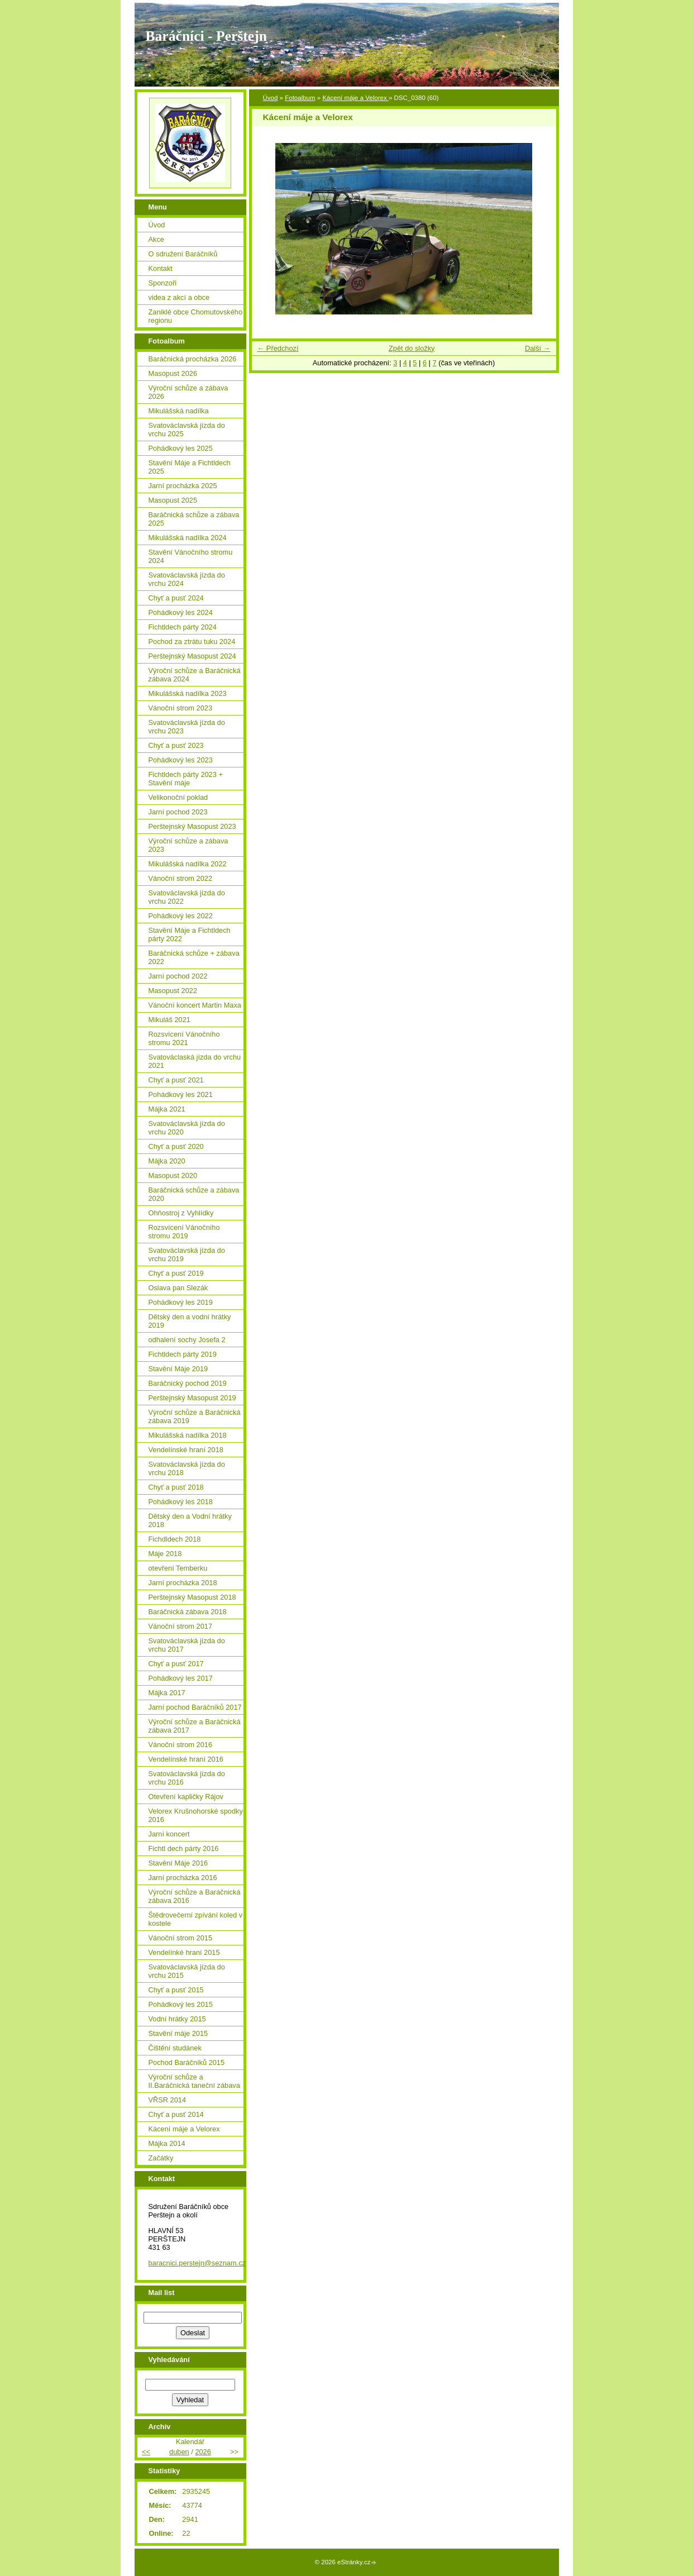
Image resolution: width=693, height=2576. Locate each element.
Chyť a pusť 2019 (176, 1273)
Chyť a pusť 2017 (176, 1663)
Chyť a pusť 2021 (176, 1080)
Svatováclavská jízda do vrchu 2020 (187, 1127)
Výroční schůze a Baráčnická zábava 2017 (195, 1726)
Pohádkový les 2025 (181, 448)
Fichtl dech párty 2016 (184, 1848)
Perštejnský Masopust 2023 (192, 826)
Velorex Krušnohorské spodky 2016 (196, 1815)
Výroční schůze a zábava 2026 (188, 392)
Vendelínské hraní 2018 (186, 1450)
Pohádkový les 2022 (181, 916)
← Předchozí (278, 348)
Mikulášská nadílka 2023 (188, 693)
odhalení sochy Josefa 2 (187, 1339)
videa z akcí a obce (179, 297)
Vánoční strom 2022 (181, 878)
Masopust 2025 (173, 500)
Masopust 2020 (173, 1175)
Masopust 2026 (173, 373)
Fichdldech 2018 (175, 1539)
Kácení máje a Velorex (355, 97)
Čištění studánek (175, 2048)
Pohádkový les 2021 (181, 1094)
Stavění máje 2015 (178, 2033)
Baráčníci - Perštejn (206, 36)
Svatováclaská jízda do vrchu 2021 (195, 1061)
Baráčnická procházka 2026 (193, 359)
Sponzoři (163, 283)
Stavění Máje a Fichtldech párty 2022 (190, 934)
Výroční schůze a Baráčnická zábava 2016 (195, 1896)
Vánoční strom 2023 (181, 708)
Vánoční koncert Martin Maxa (195, 1005)
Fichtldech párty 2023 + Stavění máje (186, 778)
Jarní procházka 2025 (183, 485)
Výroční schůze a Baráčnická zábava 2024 (195, 674)
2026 (203, 2452)
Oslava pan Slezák (178, 1288)
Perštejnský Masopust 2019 (192, 1398)
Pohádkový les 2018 (181, 1501)
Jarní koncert (169, 1834)
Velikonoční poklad (178, 797)
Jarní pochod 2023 (178, 812)
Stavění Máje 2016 (178, 1863)
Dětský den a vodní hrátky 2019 (190, 1321)
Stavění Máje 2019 (178, 1369)
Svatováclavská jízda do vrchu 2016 (187, 1777)
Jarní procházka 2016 (183, 1877)
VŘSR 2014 (168, 2100)
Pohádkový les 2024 (181, 612)
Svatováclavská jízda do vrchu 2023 (187, 726)
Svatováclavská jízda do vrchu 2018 (187, 1468)
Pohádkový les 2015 (181, 2004)
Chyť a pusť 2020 (176, 1146)
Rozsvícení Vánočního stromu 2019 (184, 1231)
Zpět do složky (412, 348)
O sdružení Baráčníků (183, 254)
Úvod (270, 97)
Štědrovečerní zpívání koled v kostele (196, 1919)
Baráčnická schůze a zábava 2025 (194, 519)
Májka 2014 (167, 2143)
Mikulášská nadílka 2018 (188, 1435)
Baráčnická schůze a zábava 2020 (194, 1194)
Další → (538, 348)
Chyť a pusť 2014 (176, 2114)
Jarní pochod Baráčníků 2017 (195, 1707)
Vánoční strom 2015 (181, 1938)
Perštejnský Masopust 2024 (192, 656)
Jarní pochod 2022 (178, 976)
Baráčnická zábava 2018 (188, 1611)
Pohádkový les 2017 (181, 1678)
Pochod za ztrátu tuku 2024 (192, 641)
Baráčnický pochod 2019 (188, 1383)
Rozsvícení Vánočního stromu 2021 (184, 1038)
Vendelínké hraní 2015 (184, 1952)
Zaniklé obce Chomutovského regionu (196, 316)
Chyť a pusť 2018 (176, 1487)
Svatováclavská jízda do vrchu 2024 (187, 579)
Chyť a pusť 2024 (176, 598)
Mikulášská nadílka (179, 411)
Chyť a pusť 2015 (176, 1990)
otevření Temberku (178, 1568)
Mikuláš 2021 (169, 1019)
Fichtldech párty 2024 (183, 627)
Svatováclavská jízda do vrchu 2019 (187, 1254)
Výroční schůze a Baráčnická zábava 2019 (195, 1416)
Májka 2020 (167, 1161)
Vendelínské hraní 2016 (186, 1759)
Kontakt (161, 268)
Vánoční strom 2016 (181, 1744)
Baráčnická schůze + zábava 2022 (194, 957)
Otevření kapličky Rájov (186, 1796)
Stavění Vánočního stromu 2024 (191, 556)
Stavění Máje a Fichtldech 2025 (190, 467)
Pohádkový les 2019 (181, 1302)
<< (146, 2452)
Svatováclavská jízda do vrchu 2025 (187, 429)
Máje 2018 (165, 1553)
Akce (156, 239)
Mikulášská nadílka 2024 (188, 537)
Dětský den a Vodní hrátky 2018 (190, 1520)
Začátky (161, 2158)
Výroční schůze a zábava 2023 (188, 845)
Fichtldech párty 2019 (183, 1354)
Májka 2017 (167, 1692)
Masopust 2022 (173, 990)
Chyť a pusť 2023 (176, 745)
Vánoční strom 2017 (181, 1626)
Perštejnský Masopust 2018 (192, 1597)
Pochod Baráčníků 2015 (187, 2062)
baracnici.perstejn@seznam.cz (197, 2263)
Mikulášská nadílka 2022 (188, 864)
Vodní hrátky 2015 (177, 2019)
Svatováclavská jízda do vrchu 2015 (187, 1971)
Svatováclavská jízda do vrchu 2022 (187, 897)
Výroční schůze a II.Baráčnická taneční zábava (194, 2081)
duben (179, 2452)
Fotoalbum (300, 97)
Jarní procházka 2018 (183, 1582)
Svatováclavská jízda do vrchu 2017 (187, 1645)
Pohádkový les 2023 (181, 760)
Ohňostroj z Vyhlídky (181, 1213)
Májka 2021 (167, 1109)
